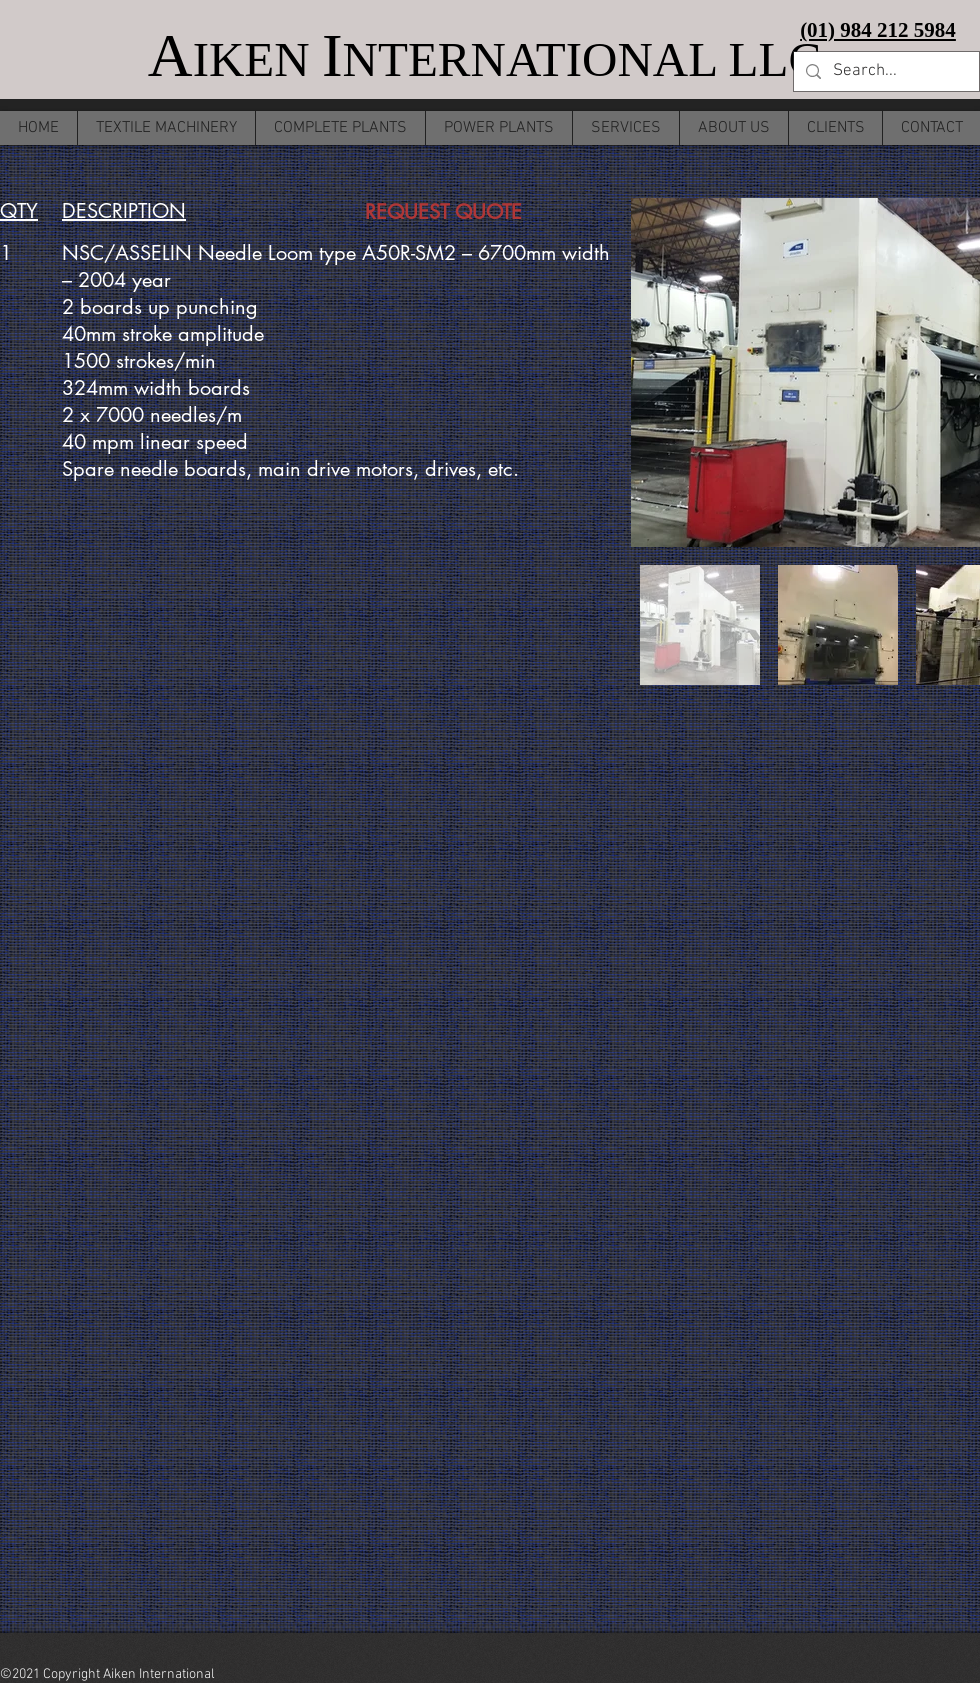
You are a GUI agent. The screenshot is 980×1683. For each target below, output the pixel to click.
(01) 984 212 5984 (878, 30)
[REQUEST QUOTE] (443, 212)
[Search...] (885, 72)
